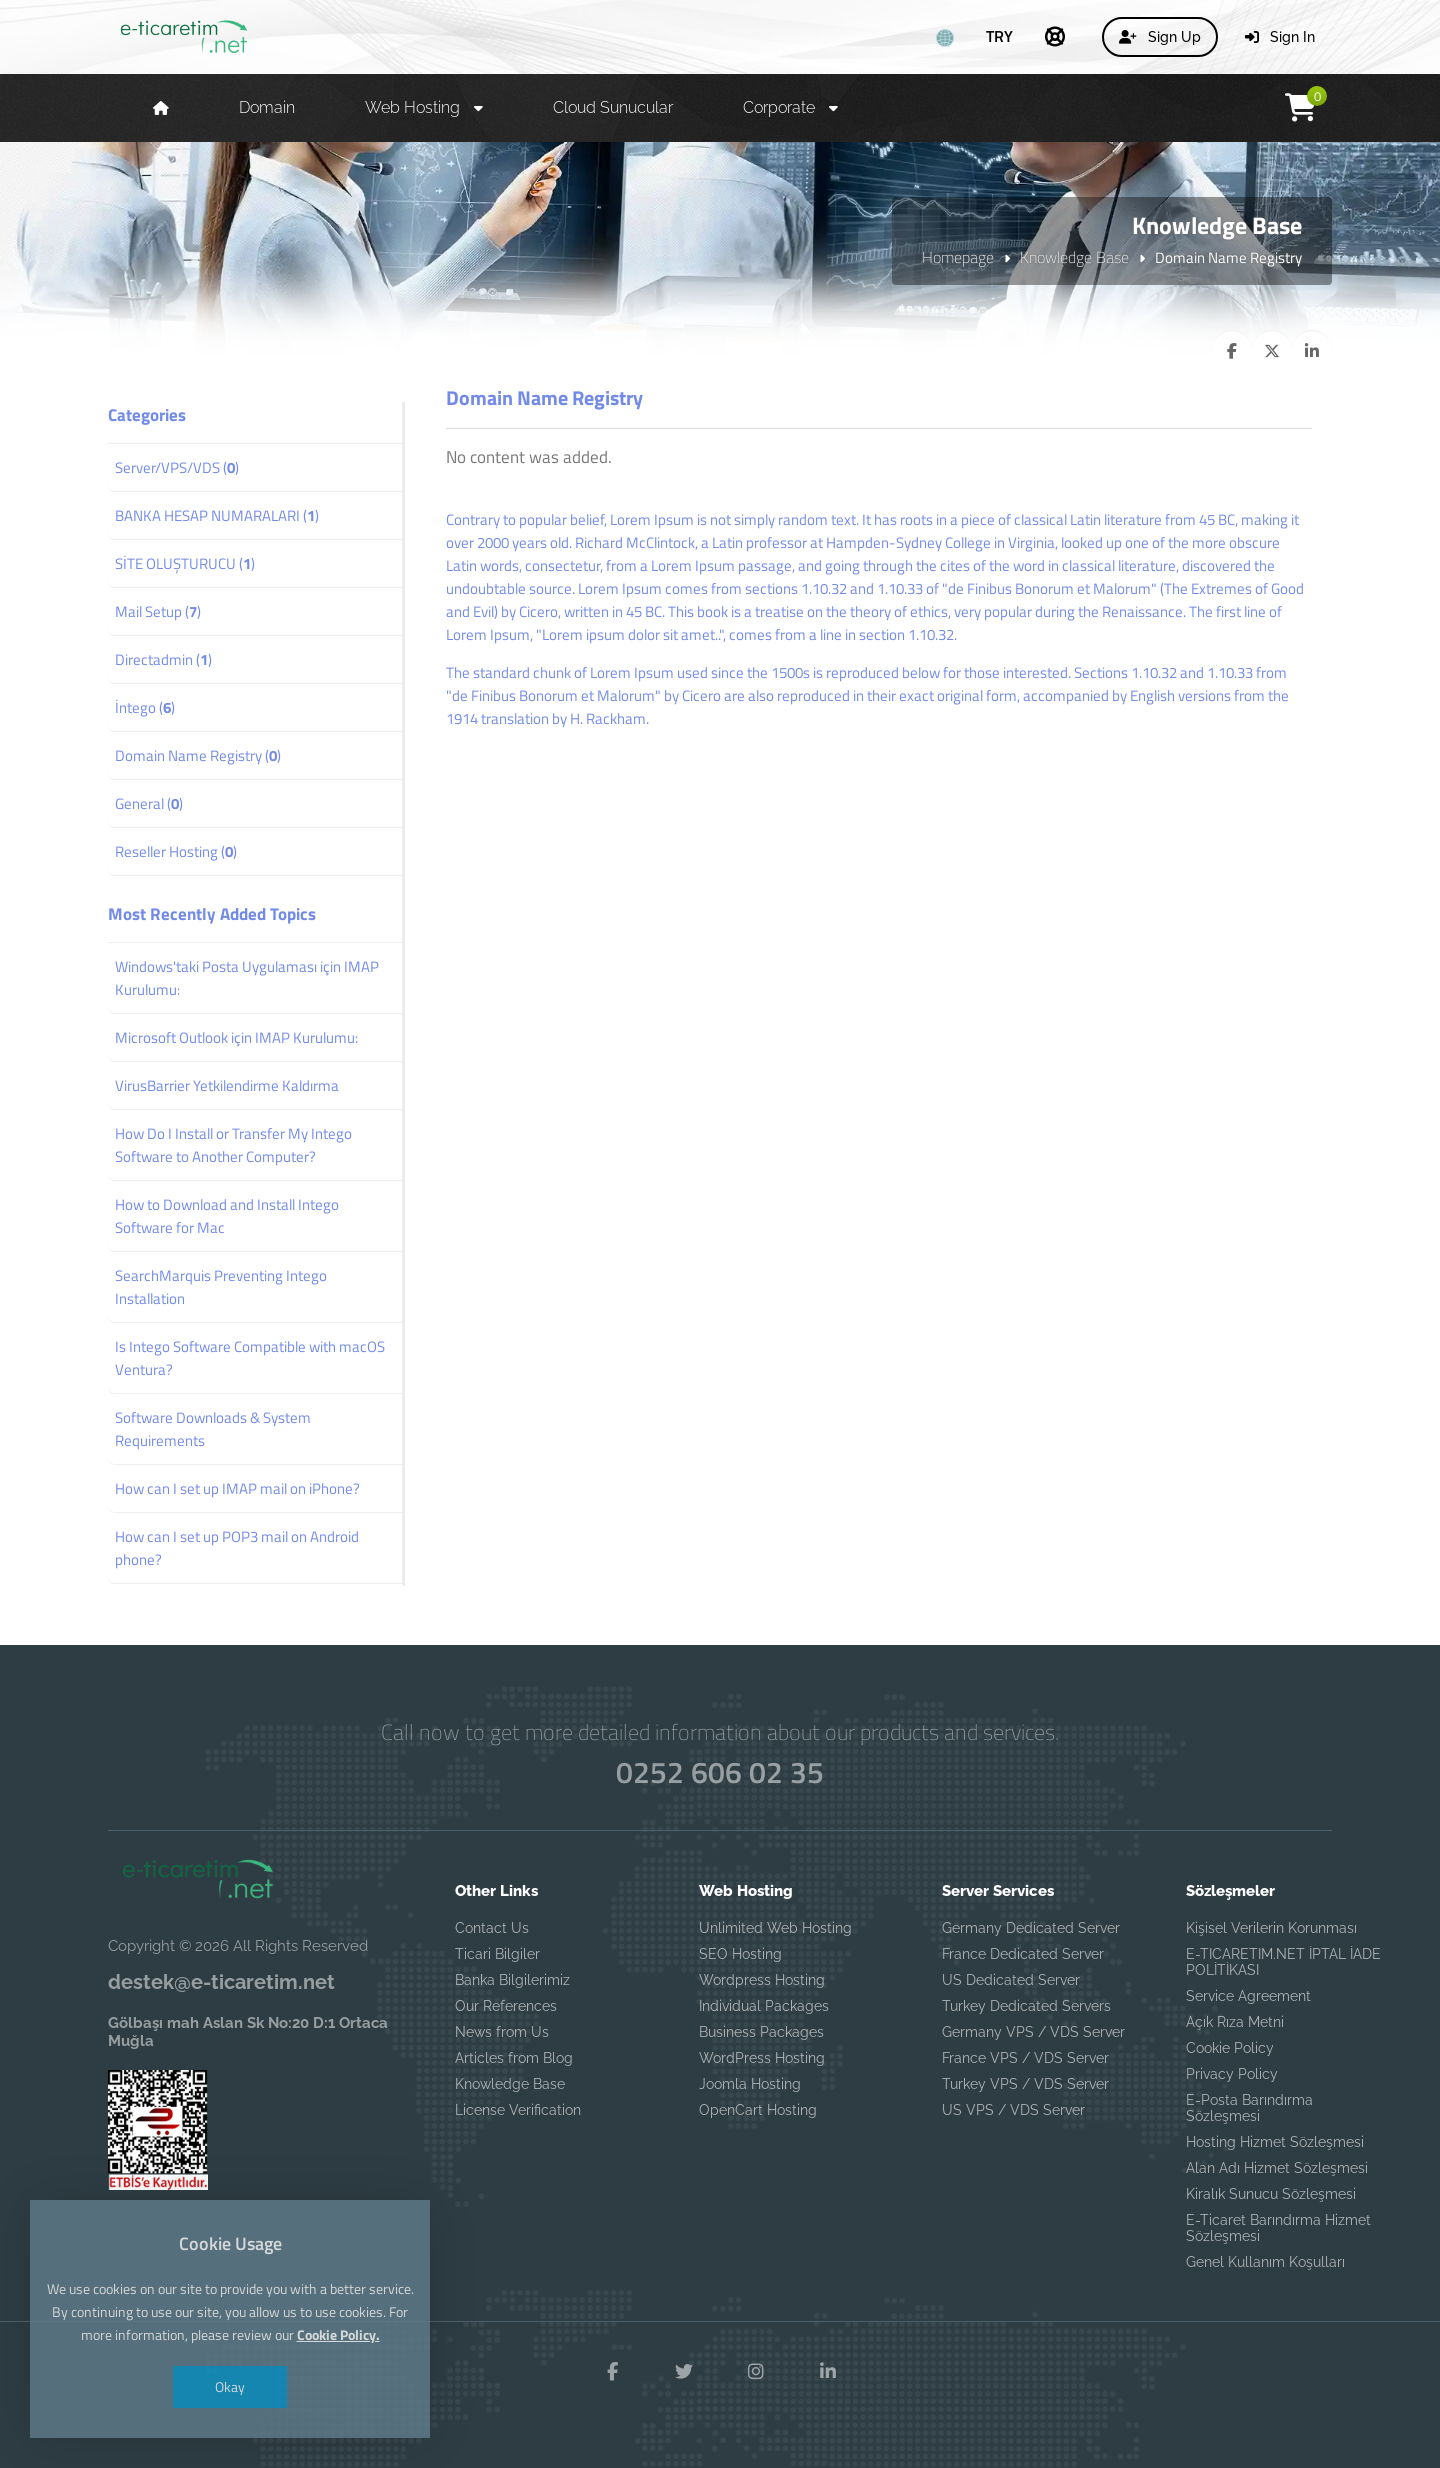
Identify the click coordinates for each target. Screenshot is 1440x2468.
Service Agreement (1248, 1996)
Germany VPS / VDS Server (1033, 2032)
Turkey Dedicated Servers (1026, 2006)
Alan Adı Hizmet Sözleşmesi (1277, 2168)
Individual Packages (764, 2006)
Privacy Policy (1232, 2074)
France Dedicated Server (1023, 1954)
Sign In (1280, 37)
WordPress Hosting (762, 2058)
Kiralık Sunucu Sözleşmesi (1271, 2194)
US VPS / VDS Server (1013, 2110)
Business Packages (761, 2032)
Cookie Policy (1230, 2048)
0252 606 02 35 (720, 1772)
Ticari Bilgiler (497, 1954)
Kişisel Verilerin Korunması (1271, 1928)
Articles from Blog (514, 2058)
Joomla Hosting (750, 2084)
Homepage (958, 257)
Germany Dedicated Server (1031, 1928)
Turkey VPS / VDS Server (1025, 2084)
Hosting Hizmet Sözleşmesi (1275, 2142)
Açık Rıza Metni (1235, 2022)
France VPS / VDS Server (1025, 2058)
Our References (506, 2006)
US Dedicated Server (1011, 1980)
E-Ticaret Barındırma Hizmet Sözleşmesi (1278, 2228)
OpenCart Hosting (758, 2110)
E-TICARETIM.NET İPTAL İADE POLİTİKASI (1283, 1962)
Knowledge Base (1074, 257)
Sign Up (1160, 37)
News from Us (502, 2032)
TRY (999, 36)
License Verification (518, 2110)
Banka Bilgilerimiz (512, 1980)
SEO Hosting (740, 1954)
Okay (230, 2386)
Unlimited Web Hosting (775, 1928)
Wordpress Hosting (762, 1980)
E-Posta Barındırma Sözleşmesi (1249, 2108)
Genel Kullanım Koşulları (1265, 2262)
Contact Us (492, 1928)
